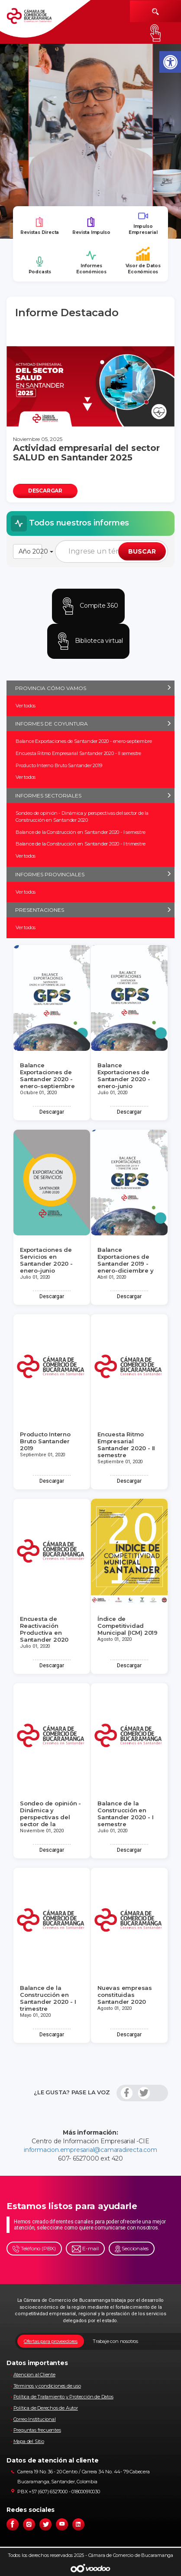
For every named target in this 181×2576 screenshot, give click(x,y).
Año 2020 (30, 551)
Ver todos (26, 706)
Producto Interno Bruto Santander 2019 (59, 765)
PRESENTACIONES (39, 910)
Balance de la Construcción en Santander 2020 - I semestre (80, 832)
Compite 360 (88, 606)
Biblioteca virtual (88, 641)
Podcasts (40, 265)
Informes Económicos (91, 262)
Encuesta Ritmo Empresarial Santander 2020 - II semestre (78, 753)
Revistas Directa (39, 226)
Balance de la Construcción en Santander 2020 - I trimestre (80, 844)
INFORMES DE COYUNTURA (51, 723)
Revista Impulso (91, 226)
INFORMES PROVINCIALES (49, 874)
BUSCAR (142, 551)
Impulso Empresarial (143, 223)
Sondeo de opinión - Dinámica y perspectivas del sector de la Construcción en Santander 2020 (82, 816)
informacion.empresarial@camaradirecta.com (90, 2150)
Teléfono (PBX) (34, 2248)
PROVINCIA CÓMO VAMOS (50, 688)
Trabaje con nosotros (115, 2341)
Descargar (51, 1112)
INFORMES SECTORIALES (48, 795)
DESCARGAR (45, 490)
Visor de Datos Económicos (143, 261)
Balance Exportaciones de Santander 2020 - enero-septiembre (84, 741)
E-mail (85, 2248)
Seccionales (132, 2248)
